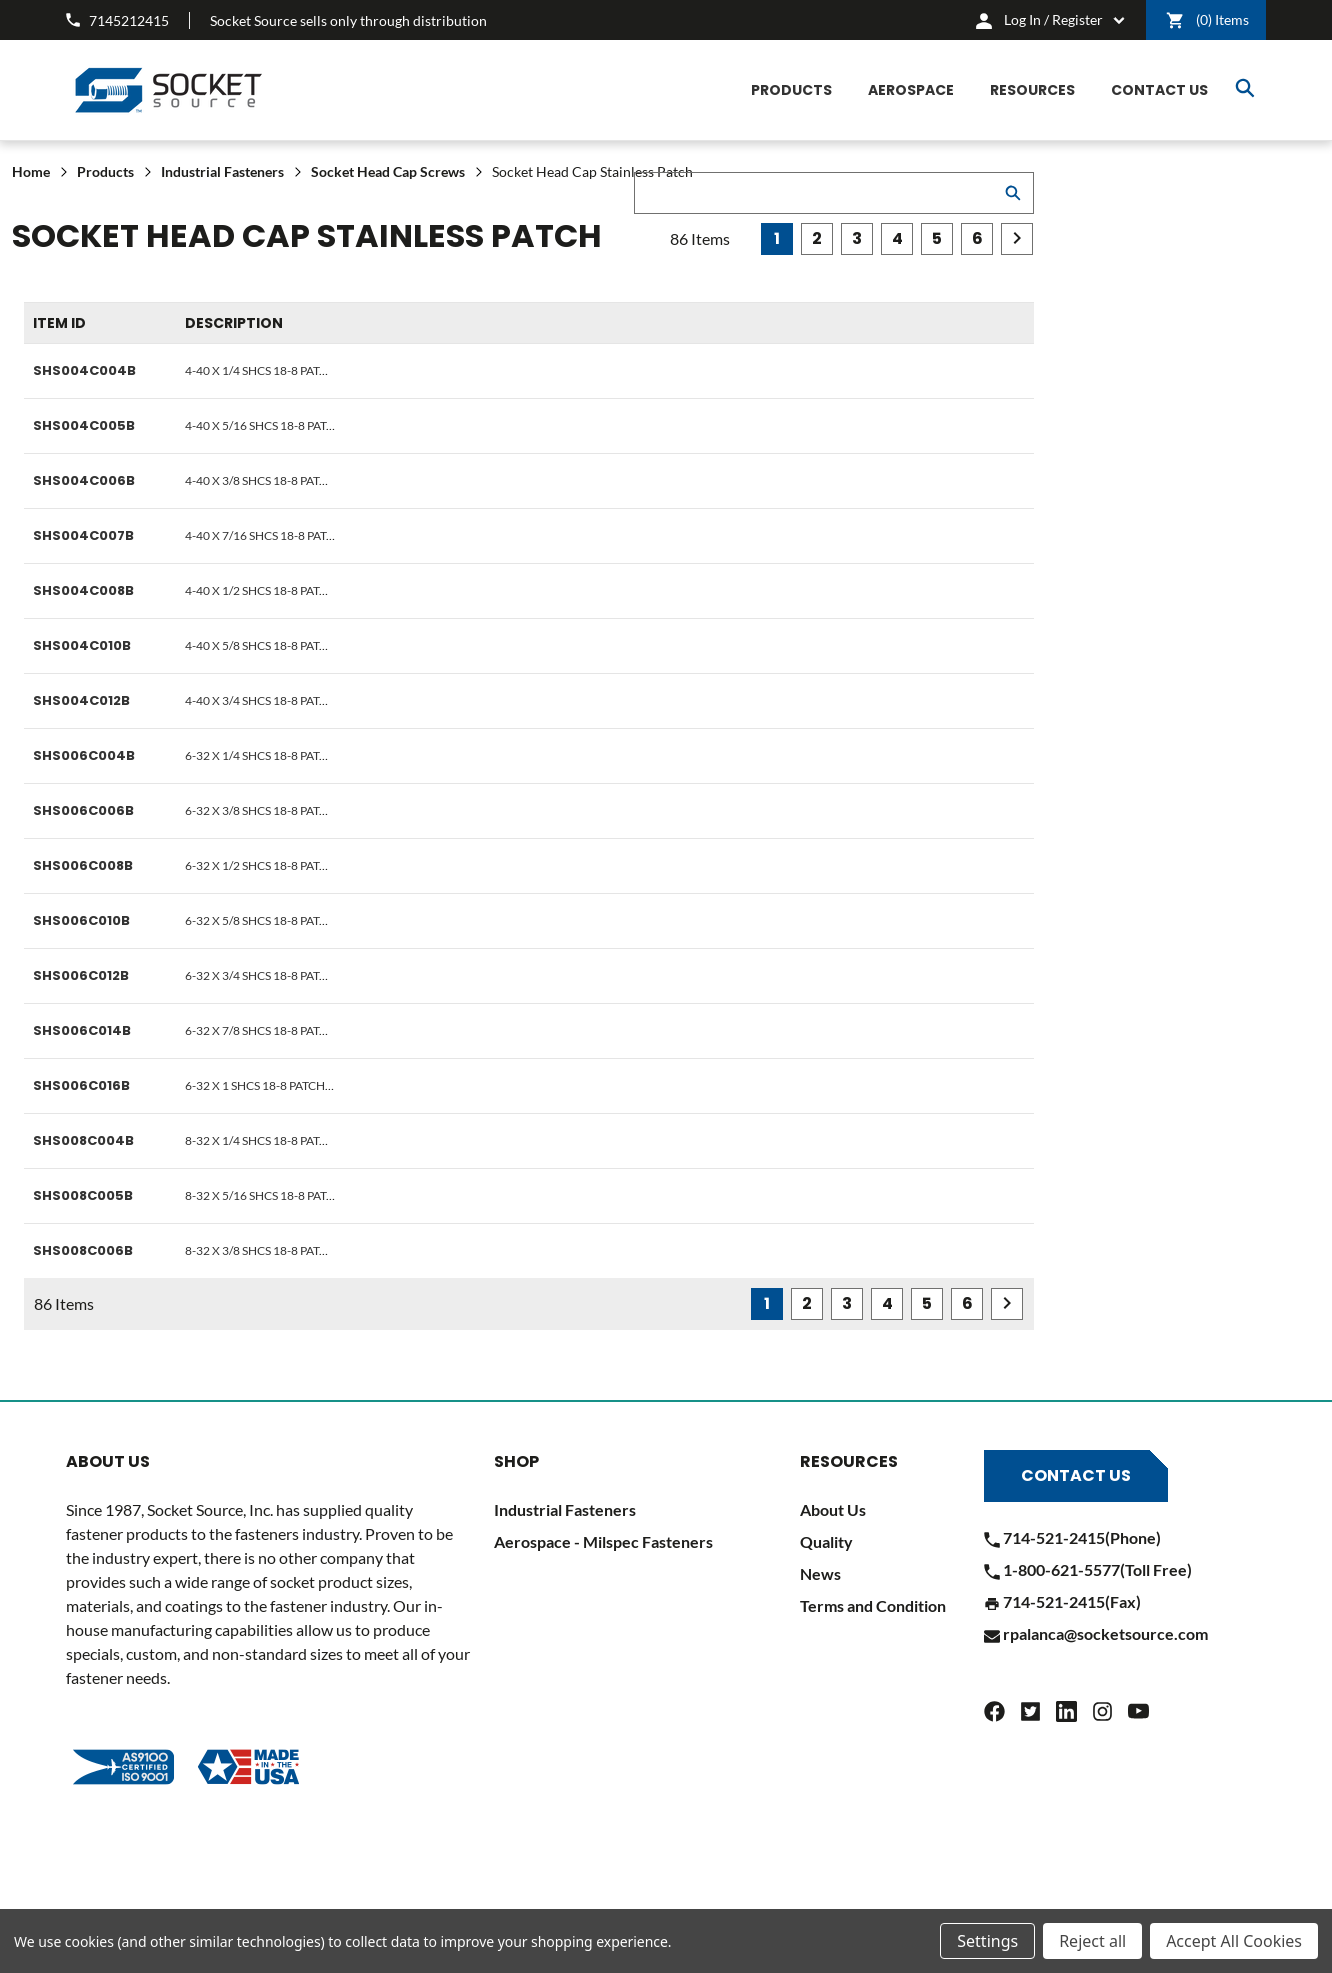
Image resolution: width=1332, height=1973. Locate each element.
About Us (833, 1509)
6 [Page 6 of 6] (977, 238)
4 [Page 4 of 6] (897, 238)
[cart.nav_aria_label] (1050, 20)
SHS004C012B (81, 700)
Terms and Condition (873, 1605)
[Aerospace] (911, 90)
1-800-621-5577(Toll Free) (1088, 1569)
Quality (826, 1541)
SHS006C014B (82, 1030)
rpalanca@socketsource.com (1096, 1633)
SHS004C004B (84, 370)
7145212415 (117, 20)
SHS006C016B (81, 1085)
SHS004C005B (84, 425)
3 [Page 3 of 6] (857, 238)
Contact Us (1076, 1475)
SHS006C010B (81, 920)
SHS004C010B (82, 645)
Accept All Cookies (1234, 1941)
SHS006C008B (83, 865)
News (820, 1573)
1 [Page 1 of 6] (777, 238)
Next (1017, 238)
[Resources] (1032, 90)
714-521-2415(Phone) (1072, 1537)
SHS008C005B (83, 1195)
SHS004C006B (84, 480)
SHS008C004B (83, 1140)
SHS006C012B (81, 975)
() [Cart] (1207, 20)
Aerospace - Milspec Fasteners (603, 1541)
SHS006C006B (83, 810)
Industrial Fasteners (565, 1509)
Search (1245, 88)
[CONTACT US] (1159, 90)
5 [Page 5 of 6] (937, 238)
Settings (987, 1941)
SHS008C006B (83, 1250)
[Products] (791, 90)
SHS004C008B (83, 590)
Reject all (1092, 1941)
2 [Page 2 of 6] (817, 238)
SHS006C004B (84, 755)
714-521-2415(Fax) (1062, 1601)
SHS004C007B (83, 535)
